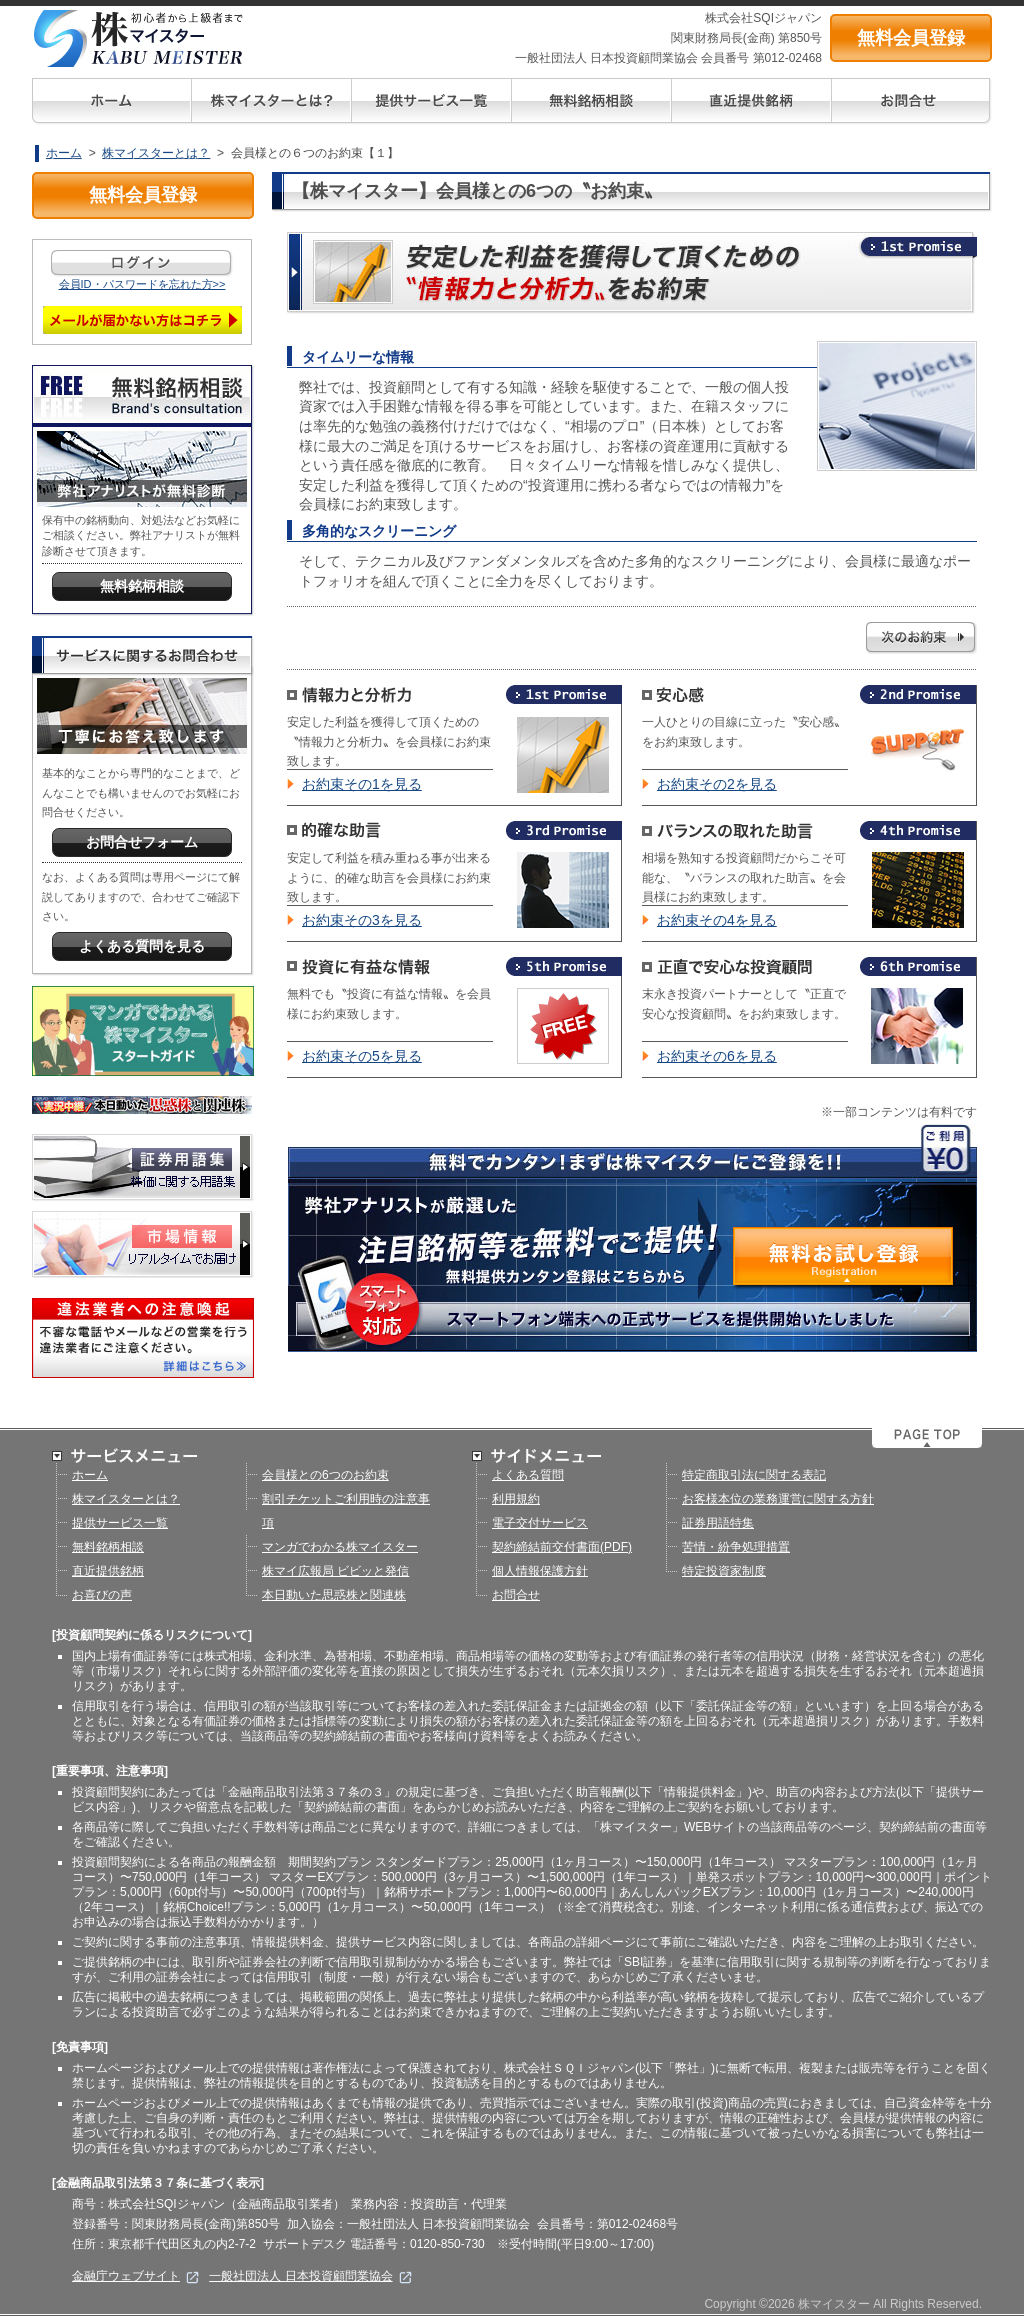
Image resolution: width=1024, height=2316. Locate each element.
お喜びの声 (102, 1595)
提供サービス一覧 (120, 1523)
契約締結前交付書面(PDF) (562, 1547)
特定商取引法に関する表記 (754, 1475)
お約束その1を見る (362, 784)
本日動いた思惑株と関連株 (334, 1595)
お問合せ (516, 1595)
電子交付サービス (540, 1523)
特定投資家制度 (724, 1571)
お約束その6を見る (717, 1056)
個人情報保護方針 (540, 1571)
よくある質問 (528, 1475)
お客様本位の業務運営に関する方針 (778, 1499)
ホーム (64, 153)
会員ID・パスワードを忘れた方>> (142, 284)
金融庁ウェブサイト (135, 2276)
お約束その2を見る (717, 784)
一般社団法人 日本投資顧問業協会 (310, 2276)
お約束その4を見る (717, 920)
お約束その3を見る (362, 920)
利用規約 (516, 1499)
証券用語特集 (718, 1523)
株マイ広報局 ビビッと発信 (335, 1571)
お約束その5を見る (362, 1056)
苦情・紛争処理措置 (736, 1547)
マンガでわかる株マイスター (340, 1547)
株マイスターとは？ (156, 153)
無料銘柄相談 (108, 1547)
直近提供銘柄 (108, 1571)
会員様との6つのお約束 (325, 1475)
